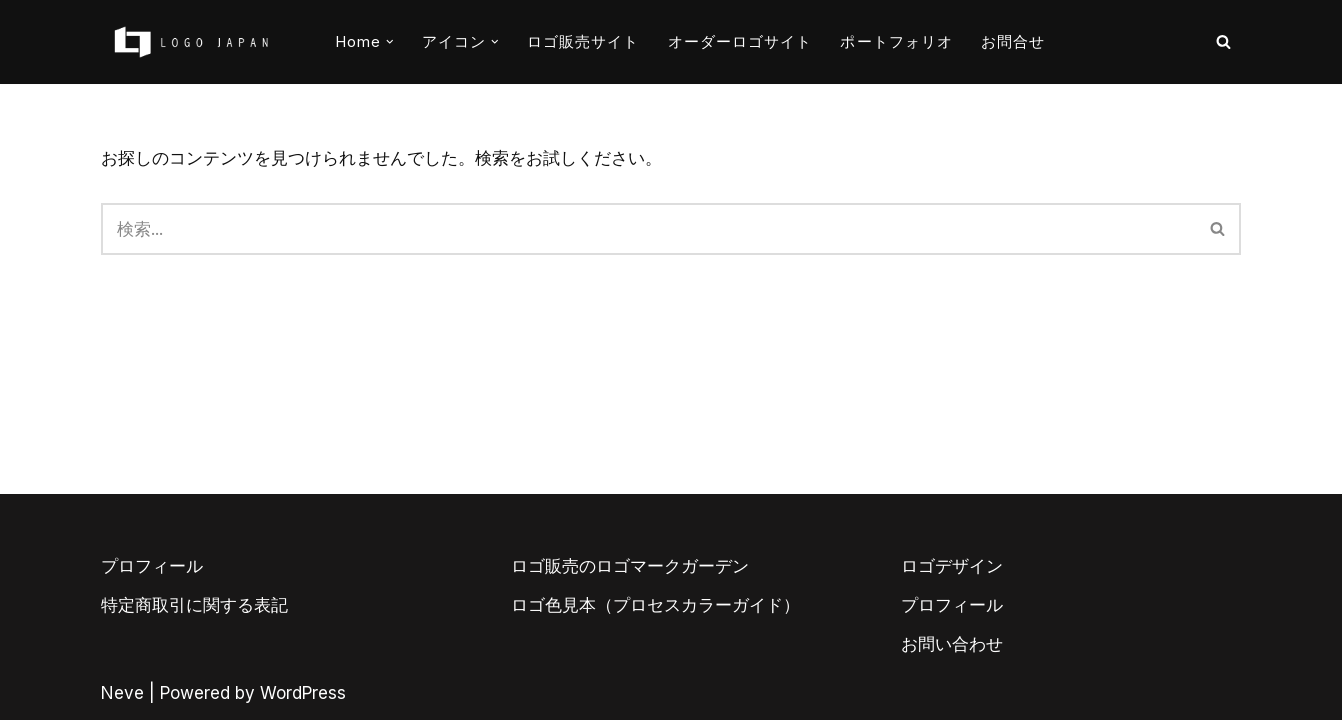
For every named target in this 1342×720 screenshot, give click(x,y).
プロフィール (152, 566)
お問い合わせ (952, 644)
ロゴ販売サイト (583, 41)
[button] (390, 42)
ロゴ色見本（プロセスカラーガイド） (655, 605)
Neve (122, 693)
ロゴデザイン (952, 566)
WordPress (303, 693)
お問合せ (1013, 41)
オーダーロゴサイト (740, 41)
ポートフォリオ (896, 41)
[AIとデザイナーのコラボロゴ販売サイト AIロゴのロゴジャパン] (191, 42)
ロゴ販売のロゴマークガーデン (630, 566)
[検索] (1223, 41)
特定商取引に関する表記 (194, 605)
